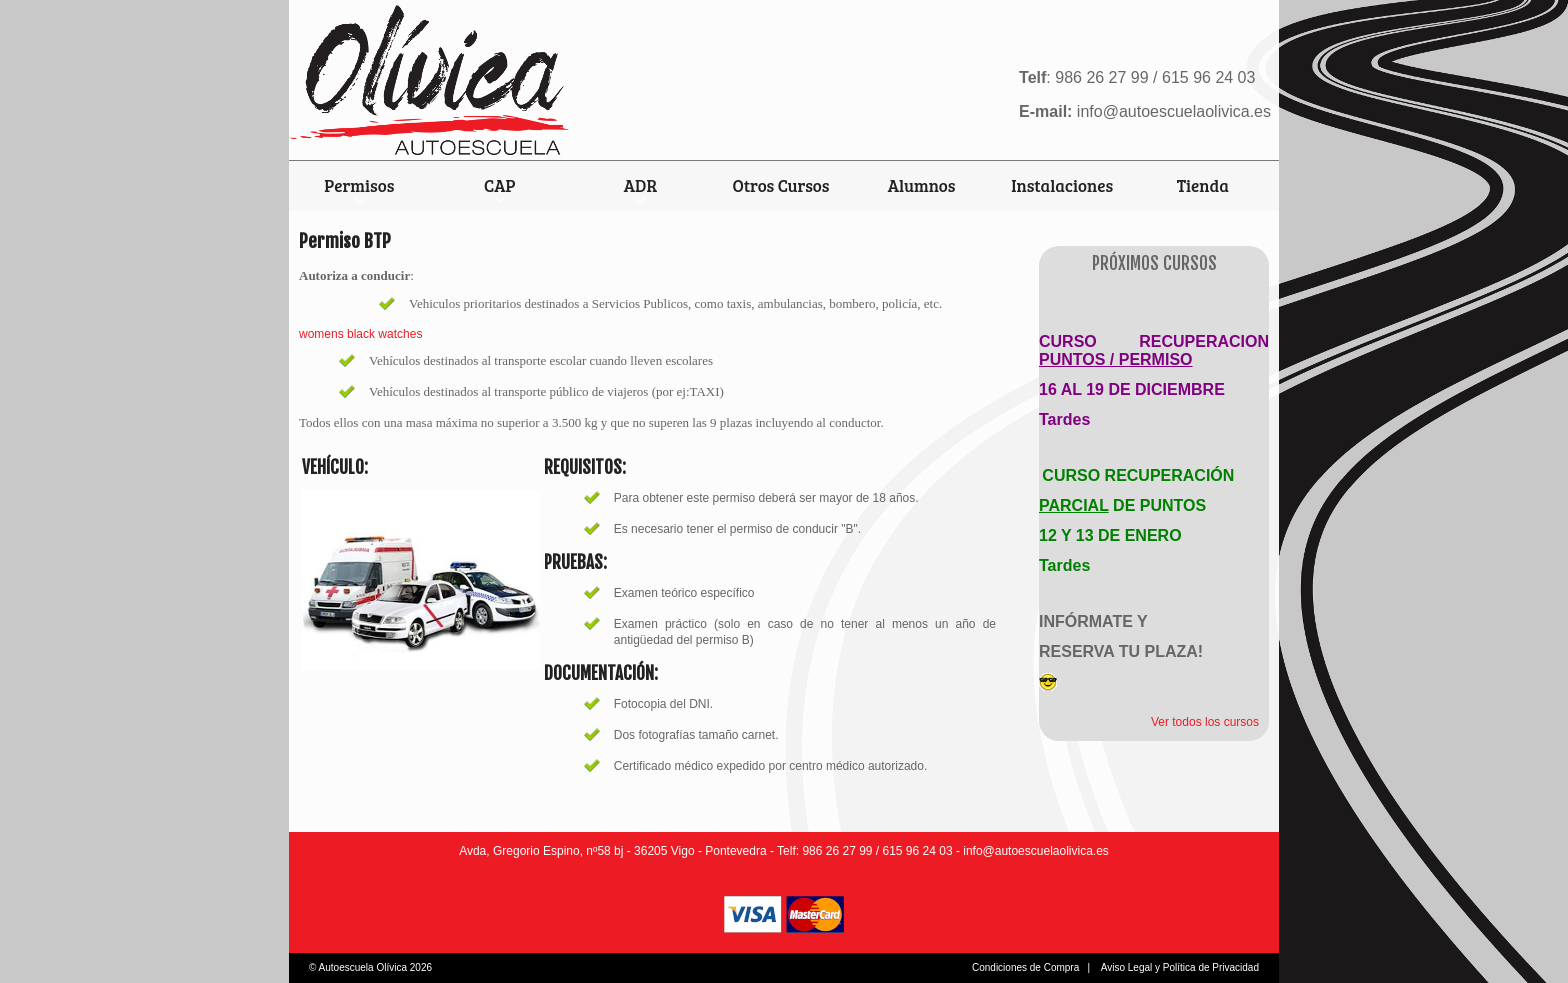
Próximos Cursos (1154, 263)
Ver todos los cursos (1205, 722)
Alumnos (922, 185)
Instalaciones (1062, 185)
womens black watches (360, 334)
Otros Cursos (781, 185)
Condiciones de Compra (1025, 967)
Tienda (1203, 185)
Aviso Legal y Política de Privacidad (1180, 967)
